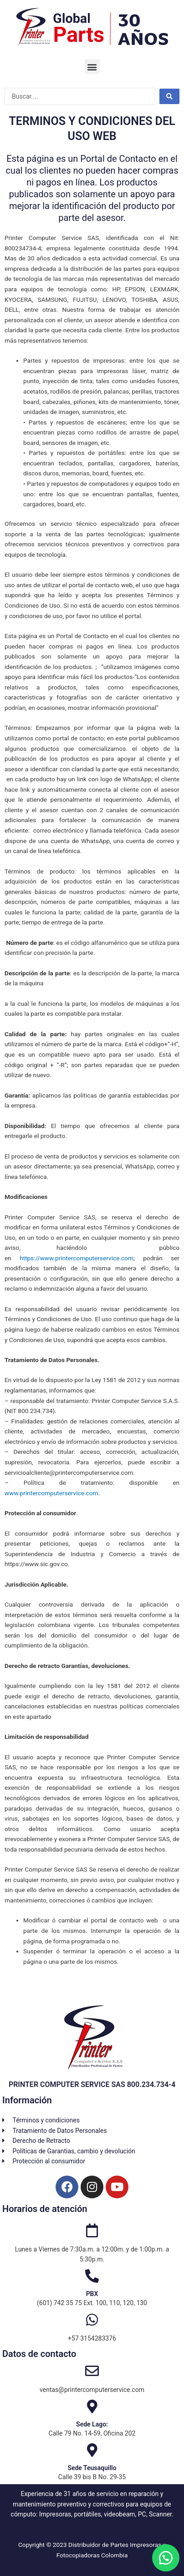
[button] (92, 66)
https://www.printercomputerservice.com (76, 1258)
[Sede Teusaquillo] (92, 2450)
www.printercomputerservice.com (51, 1493)
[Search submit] (169, 96)
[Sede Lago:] (92, 2406)
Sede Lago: (92, 2424)
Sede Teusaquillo (91, 2467)
